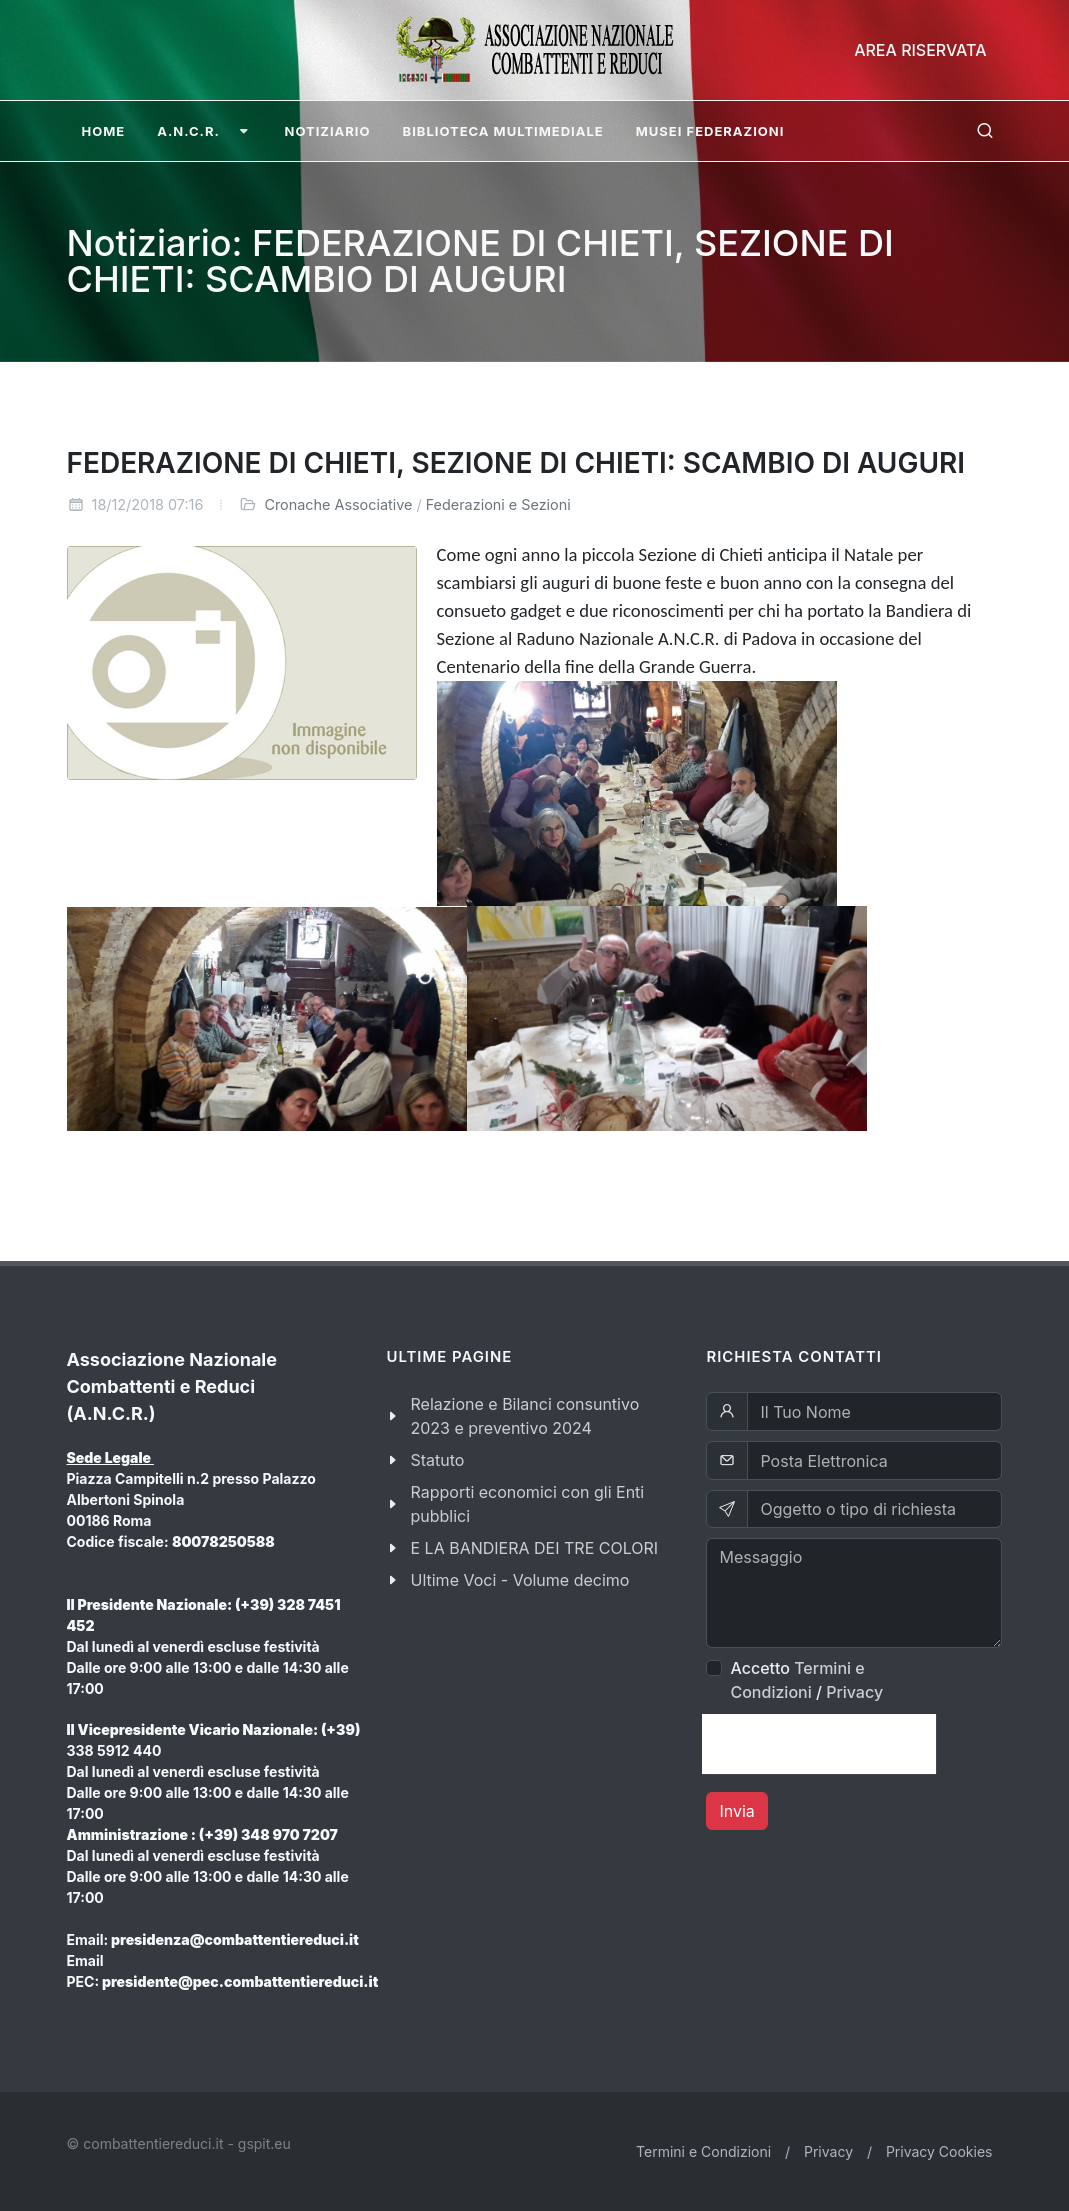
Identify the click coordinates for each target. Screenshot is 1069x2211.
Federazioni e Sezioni (498, 504)
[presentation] (819, 1744)
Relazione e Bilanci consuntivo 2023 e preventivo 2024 (524, 1416)
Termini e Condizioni (703, 2151)
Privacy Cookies (939, 2151)
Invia (736, 1811)
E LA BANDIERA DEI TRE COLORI (534, 1548)
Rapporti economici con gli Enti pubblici (527, 1504)
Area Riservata (920, 50)
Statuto (437, 1460)
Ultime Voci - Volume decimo (519, 1580)
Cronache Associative (338, 504)
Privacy (854, 1692)
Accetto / (806, 1680)
